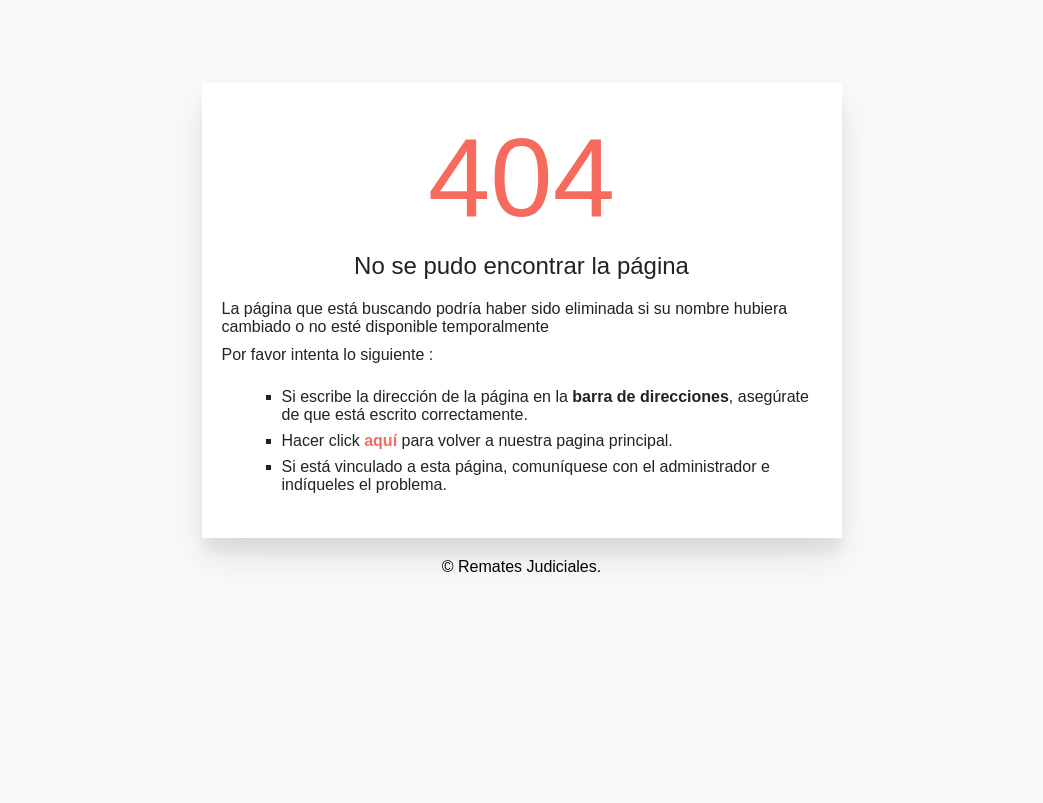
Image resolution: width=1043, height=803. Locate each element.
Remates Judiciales (527, 566)
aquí (380, 440)
